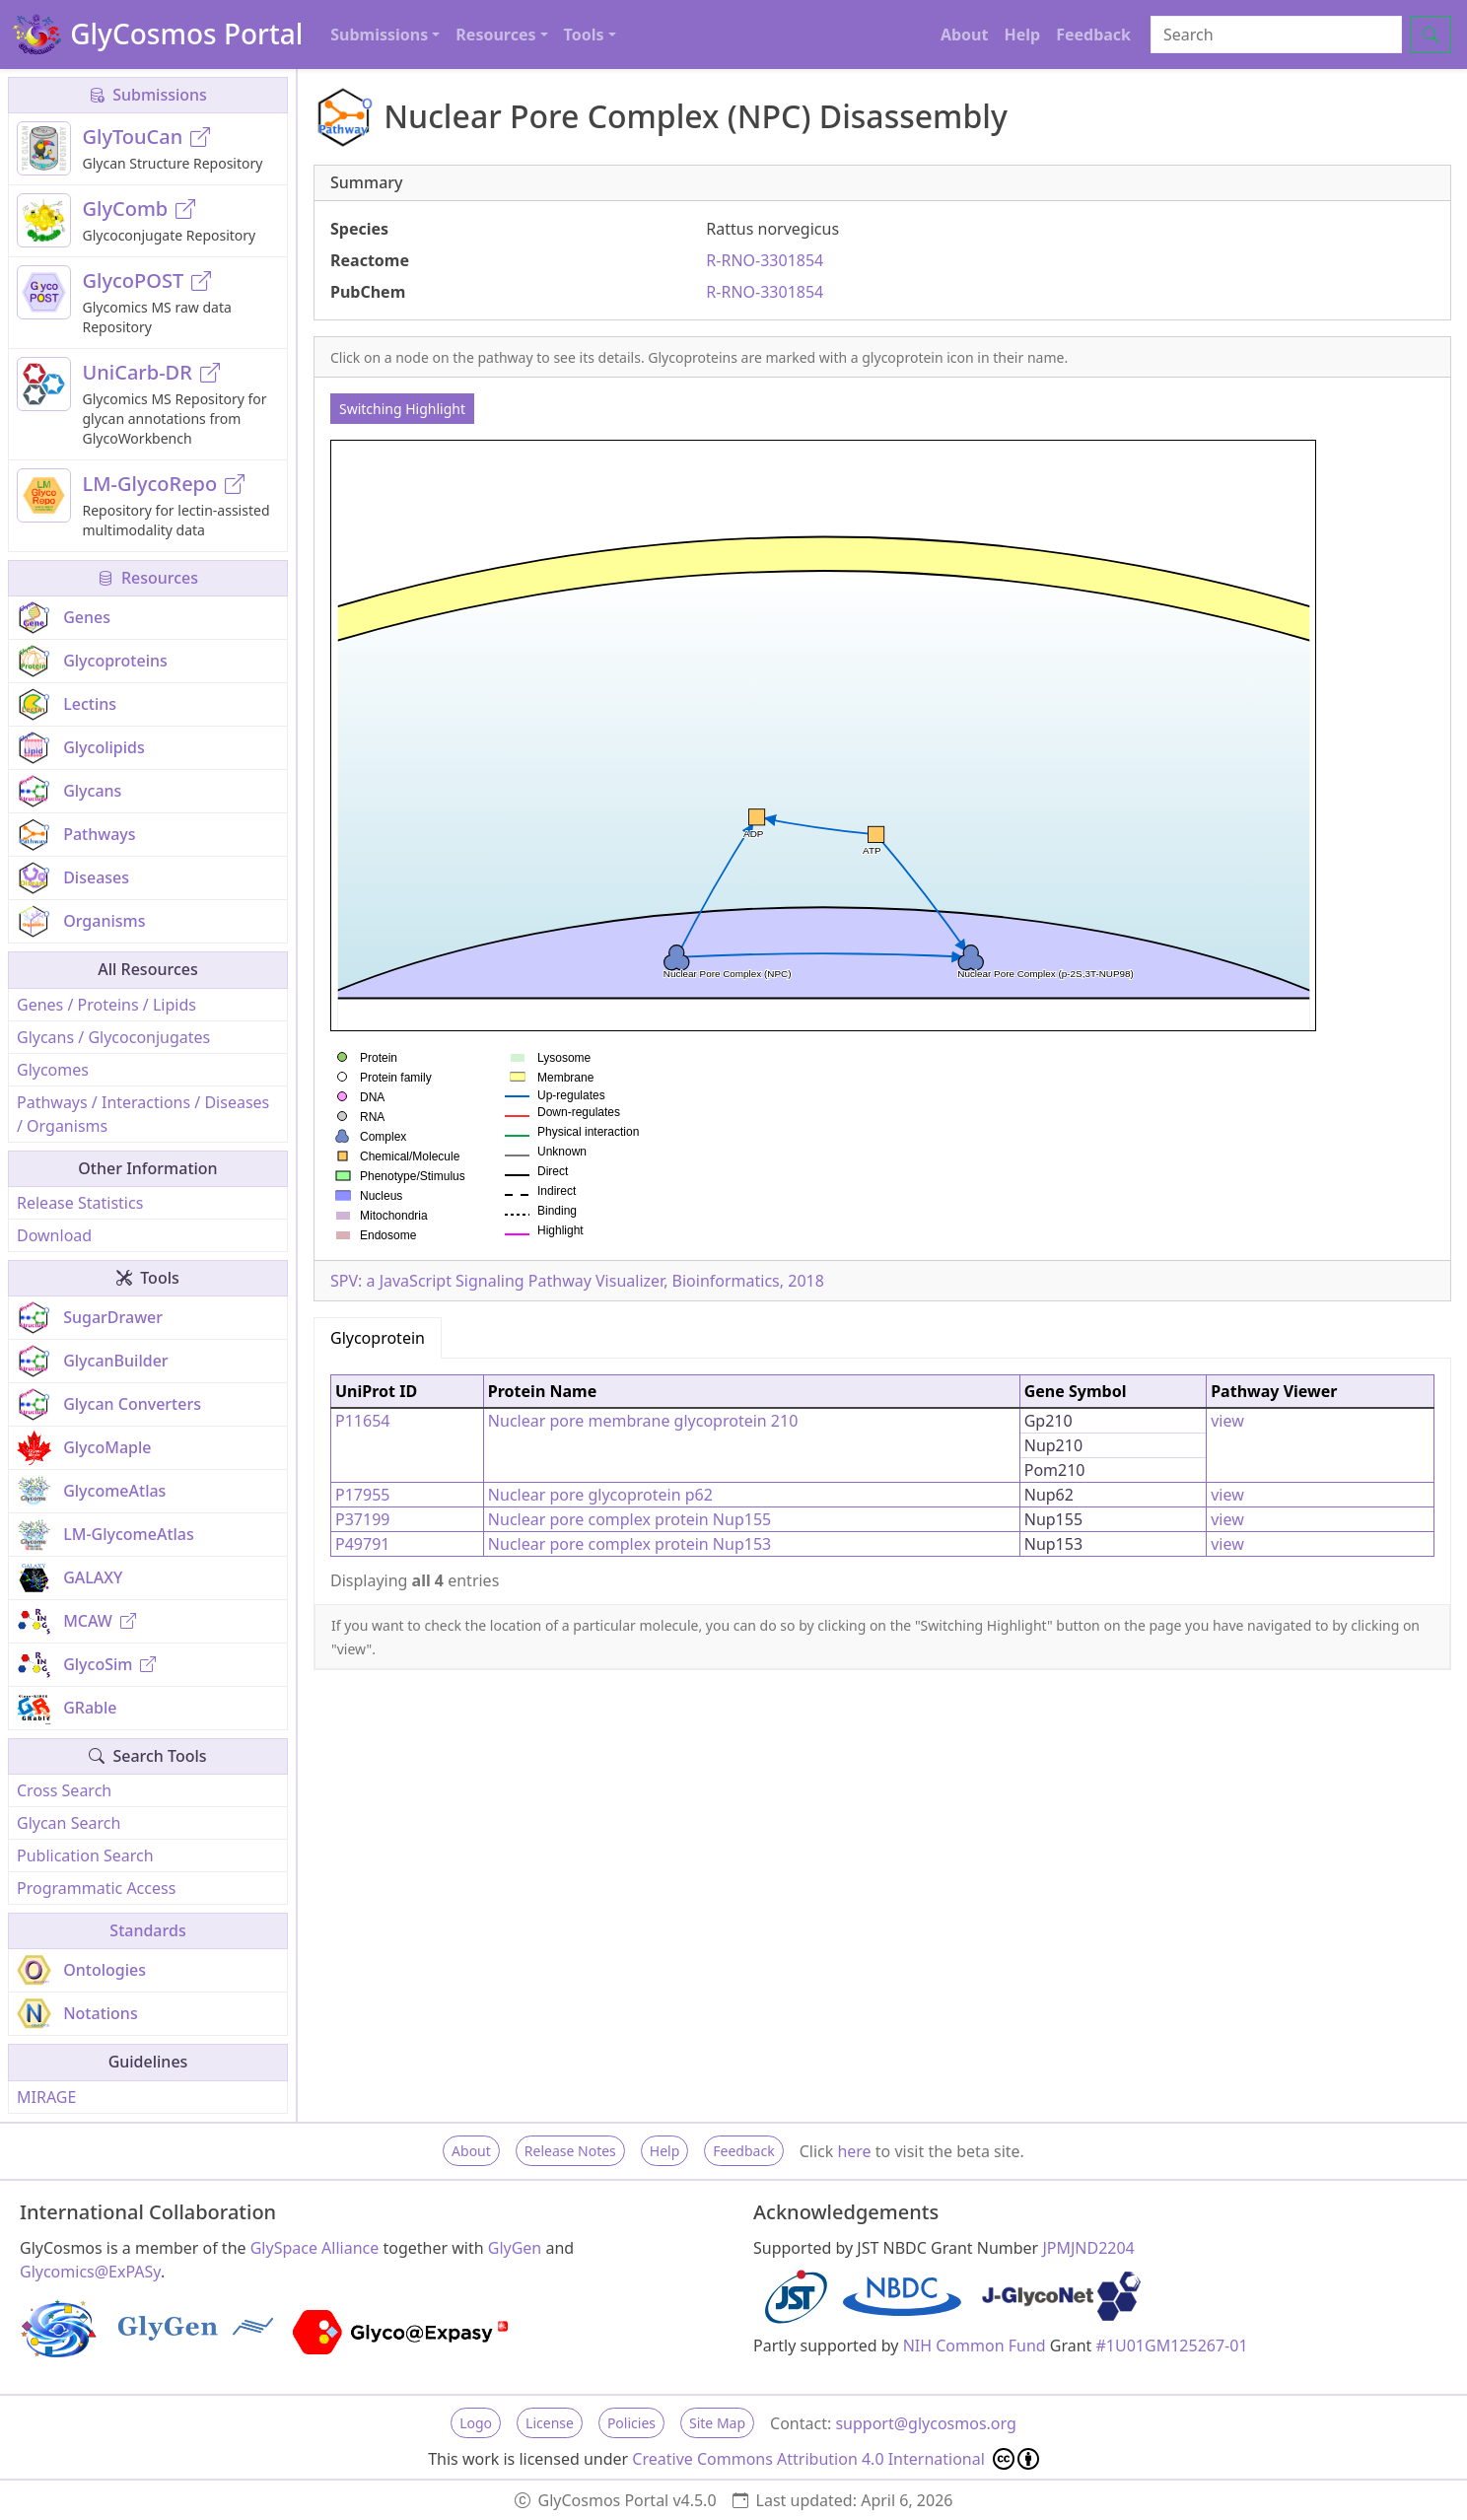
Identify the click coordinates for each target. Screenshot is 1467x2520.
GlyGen (515, 2248)
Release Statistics (80, 1203)
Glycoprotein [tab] (377, 1338)
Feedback (1093, 34)
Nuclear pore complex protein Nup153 (629, 1544)
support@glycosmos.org (925, 2423)
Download (54, 1235)
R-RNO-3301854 (764, 260)
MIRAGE (46, 2097)
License (549, 2423)
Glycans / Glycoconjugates (113, 1037)
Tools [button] (584, 34)
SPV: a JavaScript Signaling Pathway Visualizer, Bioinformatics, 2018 (577, 1281)
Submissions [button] (379, 34)
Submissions (148, 94)
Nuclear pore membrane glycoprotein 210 (643, 1421)
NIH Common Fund (974, 2345)
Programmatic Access (96, 1888)
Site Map (717, 2423)
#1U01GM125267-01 (1172, 2345)
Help (1022, 34)
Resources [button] (495, 34)
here (854, 2151)
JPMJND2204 (1088, 2248)
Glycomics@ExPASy (90, 2271)
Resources (148, 578)
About (965, 34)
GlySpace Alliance (315, 2248)
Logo (475, 2423)
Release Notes (570, 2150)
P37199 (362, 1519)
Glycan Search (68, 1823)
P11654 (362, 1421)
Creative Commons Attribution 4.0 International (835, 2459)
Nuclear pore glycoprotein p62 (600, 1494)
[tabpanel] (882, 1481)
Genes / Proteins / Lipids (106, 1004)
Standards (147, 1930)
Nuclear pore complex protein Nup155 (629, 1519)
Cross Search (64, 1790)
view (1227, 1421)
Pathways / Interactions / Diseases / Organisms (143, 1114)
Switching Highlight (402, 408)
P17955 (362, 1494)
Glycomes (53, 1070)
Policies (631, 2423)
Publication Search (85, 1855)
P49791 (362, 1544)
